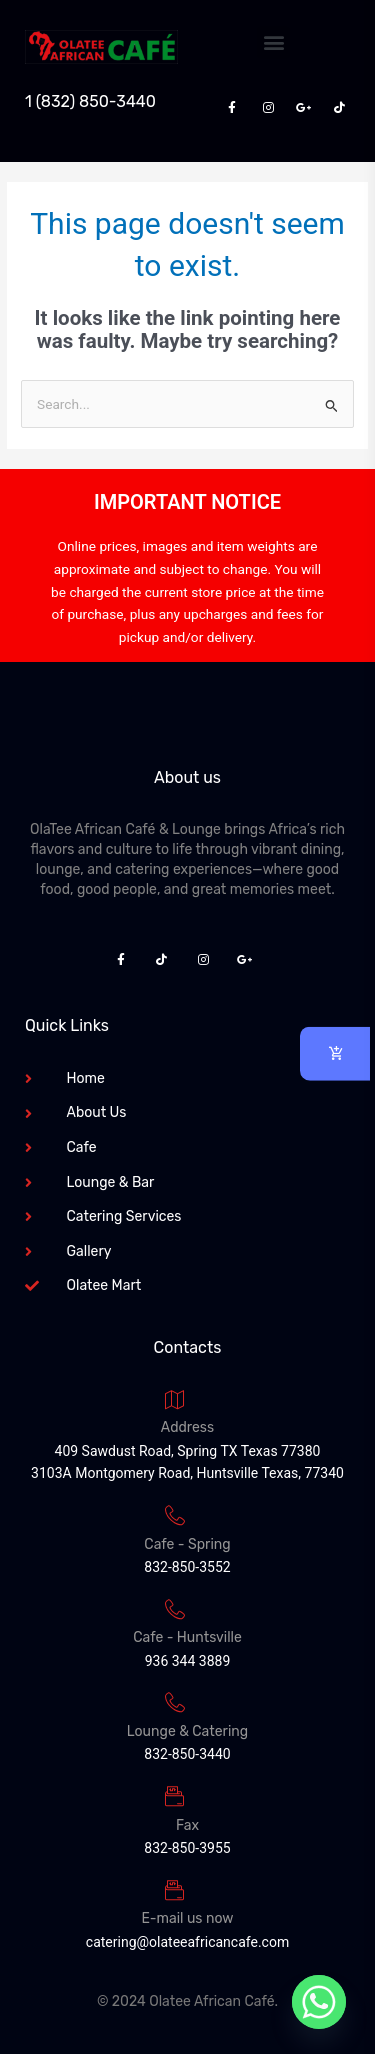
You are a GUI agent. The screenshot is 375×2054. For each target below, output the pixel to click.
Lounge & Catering (187, 1731)
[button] (273, 42)
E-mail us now (188, 1918)
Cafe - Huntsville (187, 1637)
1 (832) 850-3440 (90, 101)
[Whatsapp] (319, 2002)
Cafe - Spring (187, 1544)
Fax (187, 1825)
